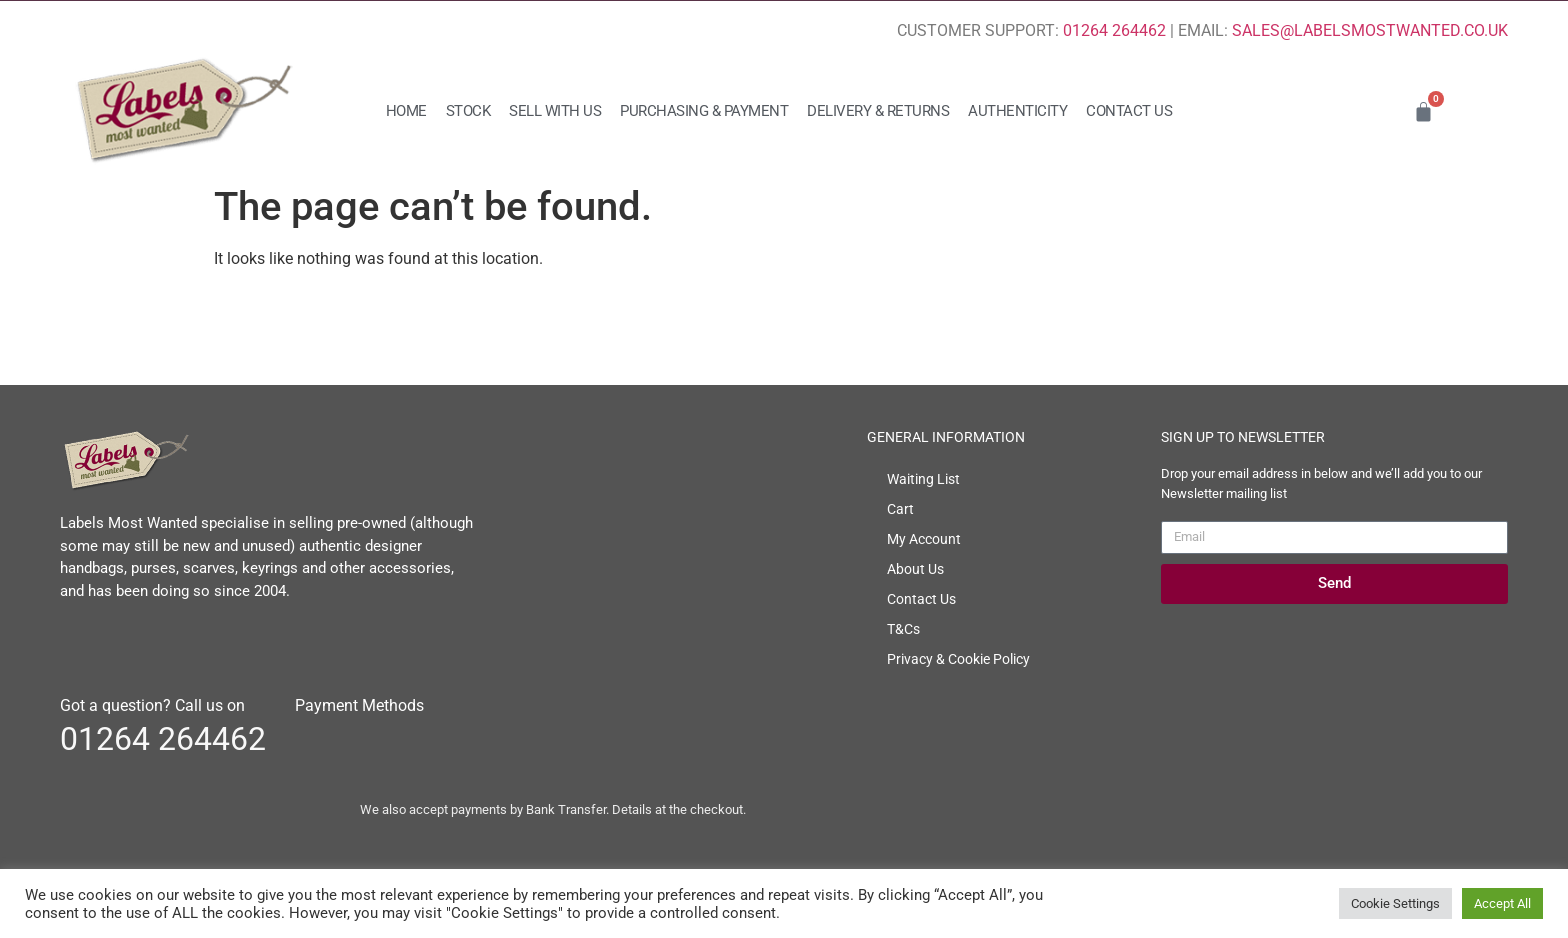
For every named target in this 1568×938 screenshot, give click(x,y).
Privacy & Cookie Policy (958, 659)
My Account (924, 539)
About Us (915, 569)
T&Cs (903, 629)
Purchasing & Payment (704, 111)
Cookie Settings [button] (1395, 903)
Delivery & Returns (878, 111)
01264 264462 (1114, 30)
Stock (468, 111)
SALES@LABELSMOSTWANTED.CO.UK (1370, 30)
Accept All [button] (1502, 903)
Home (406, 111)
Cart (900, 509)
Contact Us (1129, 111)
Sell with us (555, 111)
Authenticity (1017, 111)
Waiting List (923, 479)
